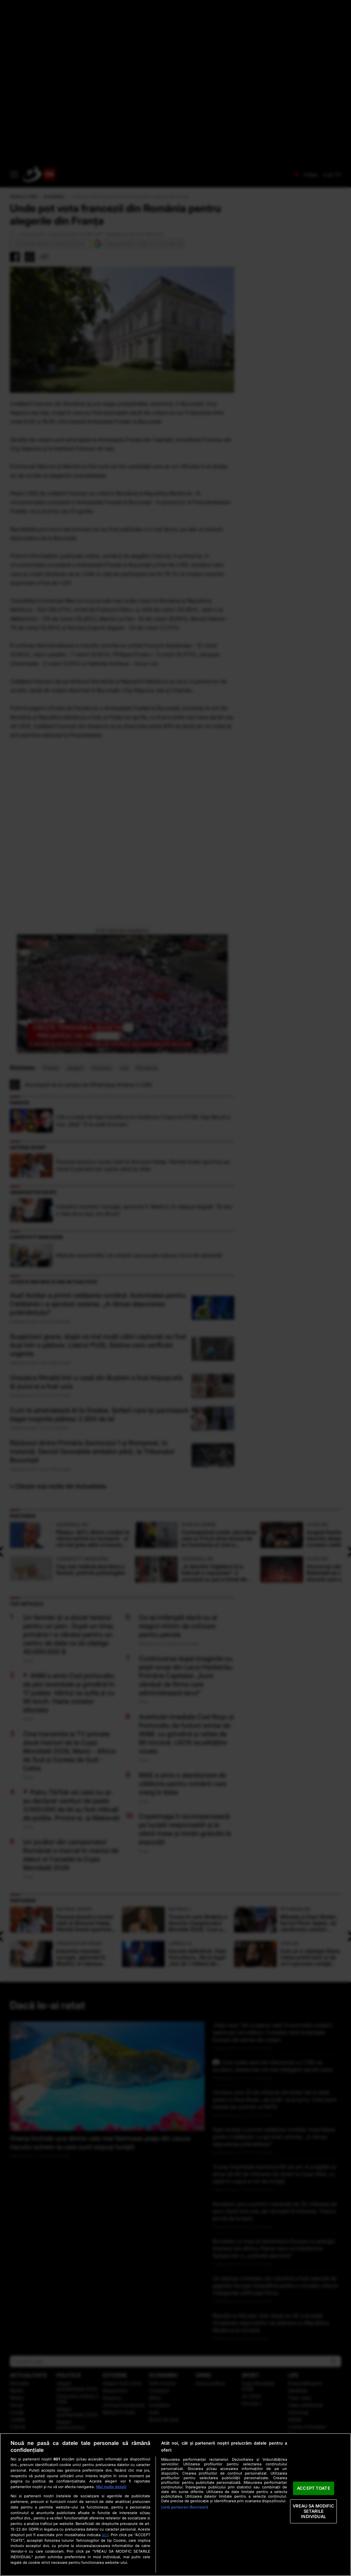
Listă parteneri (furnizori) (184, 2507)
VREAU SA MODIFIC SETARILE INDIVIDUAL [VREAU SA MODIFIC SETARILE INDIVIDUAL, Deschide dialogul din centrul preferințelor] (313, 2511)
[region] (175, 2504)
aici (105, 2534)
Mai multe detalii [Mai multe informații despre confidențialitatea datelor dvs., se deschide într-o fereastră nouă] (111, 2486)
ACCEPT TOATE (313, 2488)
